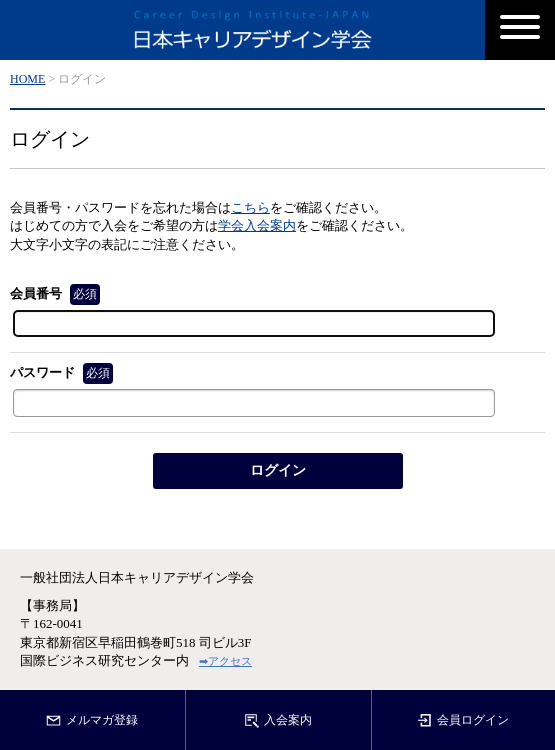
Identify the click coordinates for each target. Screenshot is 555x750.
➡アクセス (225, 661)
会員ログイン (463, 721)
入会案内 (278, 721)
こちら (250, 207)
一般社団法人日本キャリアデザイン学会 (137, 577)
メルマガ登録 (92, 721)
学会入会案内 (257, 225)
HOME (27, 79)
